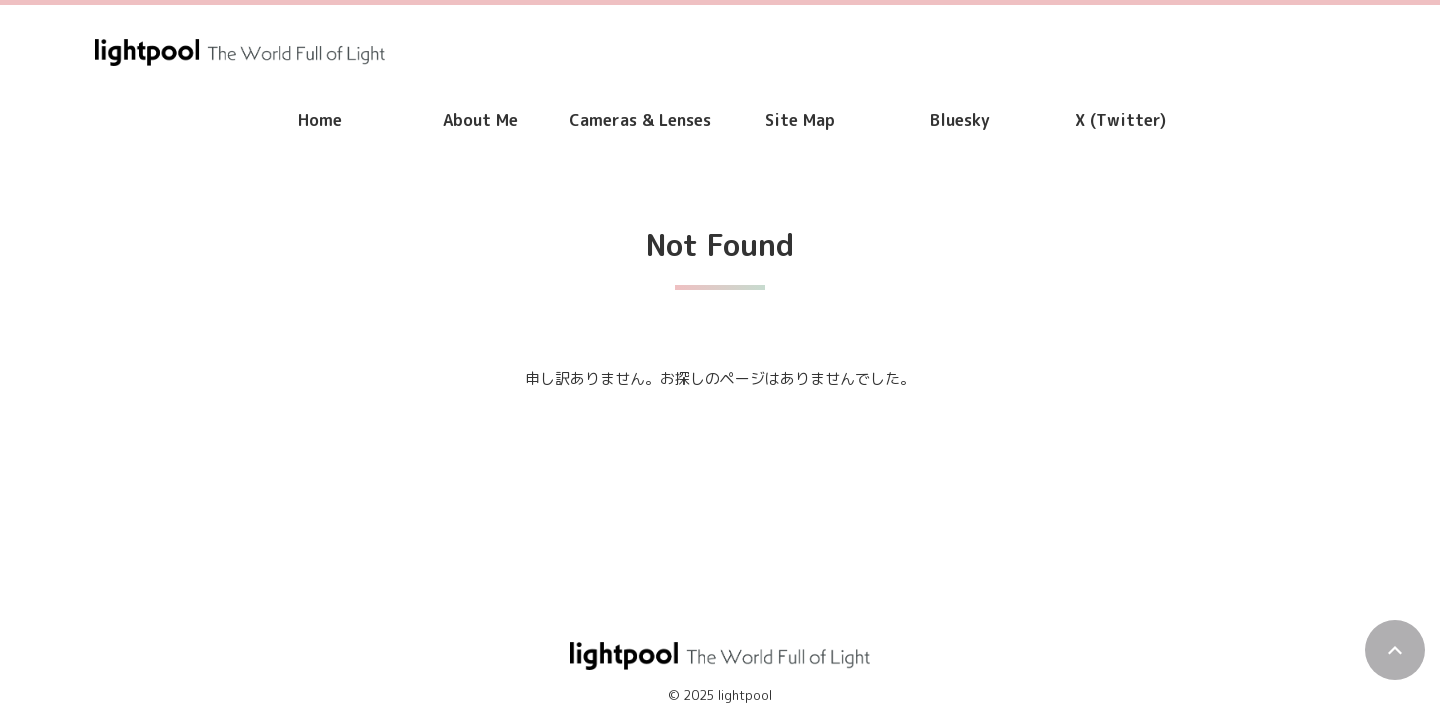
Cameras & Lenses (640, 120)
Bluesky (960, 120)
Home (320, 120)
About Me (480, 120)
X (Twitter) (1120, 120)
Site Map (800, 120)
